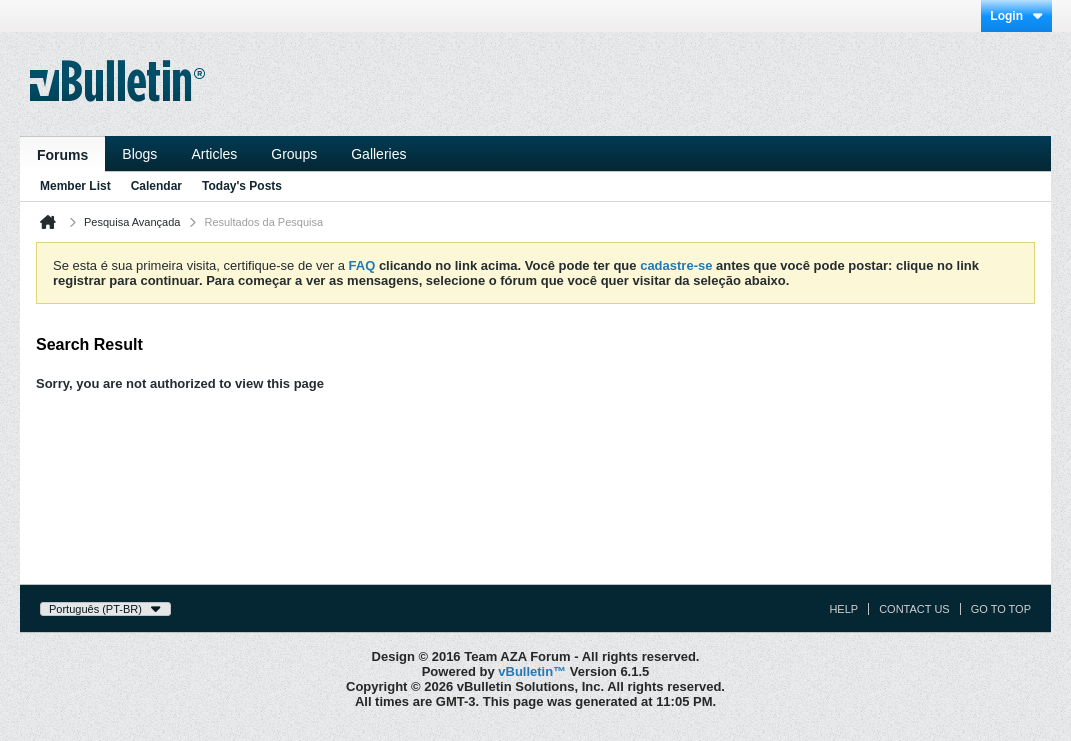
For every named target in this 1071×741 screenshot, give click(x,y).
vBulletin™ (532, 671)
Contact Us (914, 609)
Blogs (139, 154)
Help (843, 609)
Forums (62, 155)
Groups (294, 154)
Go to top (1001, 609)
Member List (75, 186)
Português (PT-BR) (105, 609)
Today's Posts (242, 186)
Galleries (378, 154)
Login (1016, 16)
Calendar (156, 186)
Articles (214, 154)
